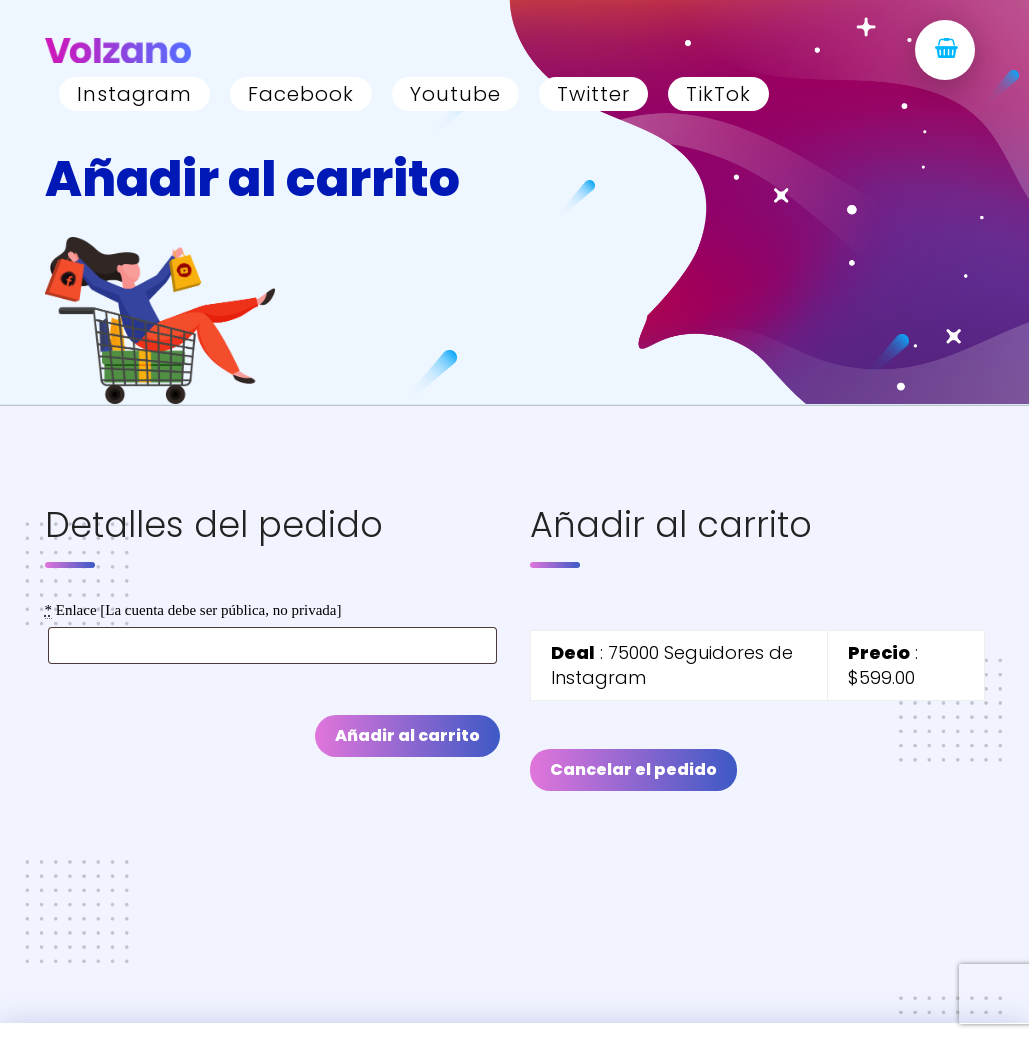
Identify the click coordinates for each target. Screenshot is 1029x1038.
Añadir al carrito (407, 735)
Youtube (455, 94)
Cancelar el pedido (633, 769)
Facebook (301, 94)
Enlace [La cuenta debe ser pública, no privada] (193, 610)
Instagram (134, 94)
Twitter (593, 94)
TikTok (718, 94)
